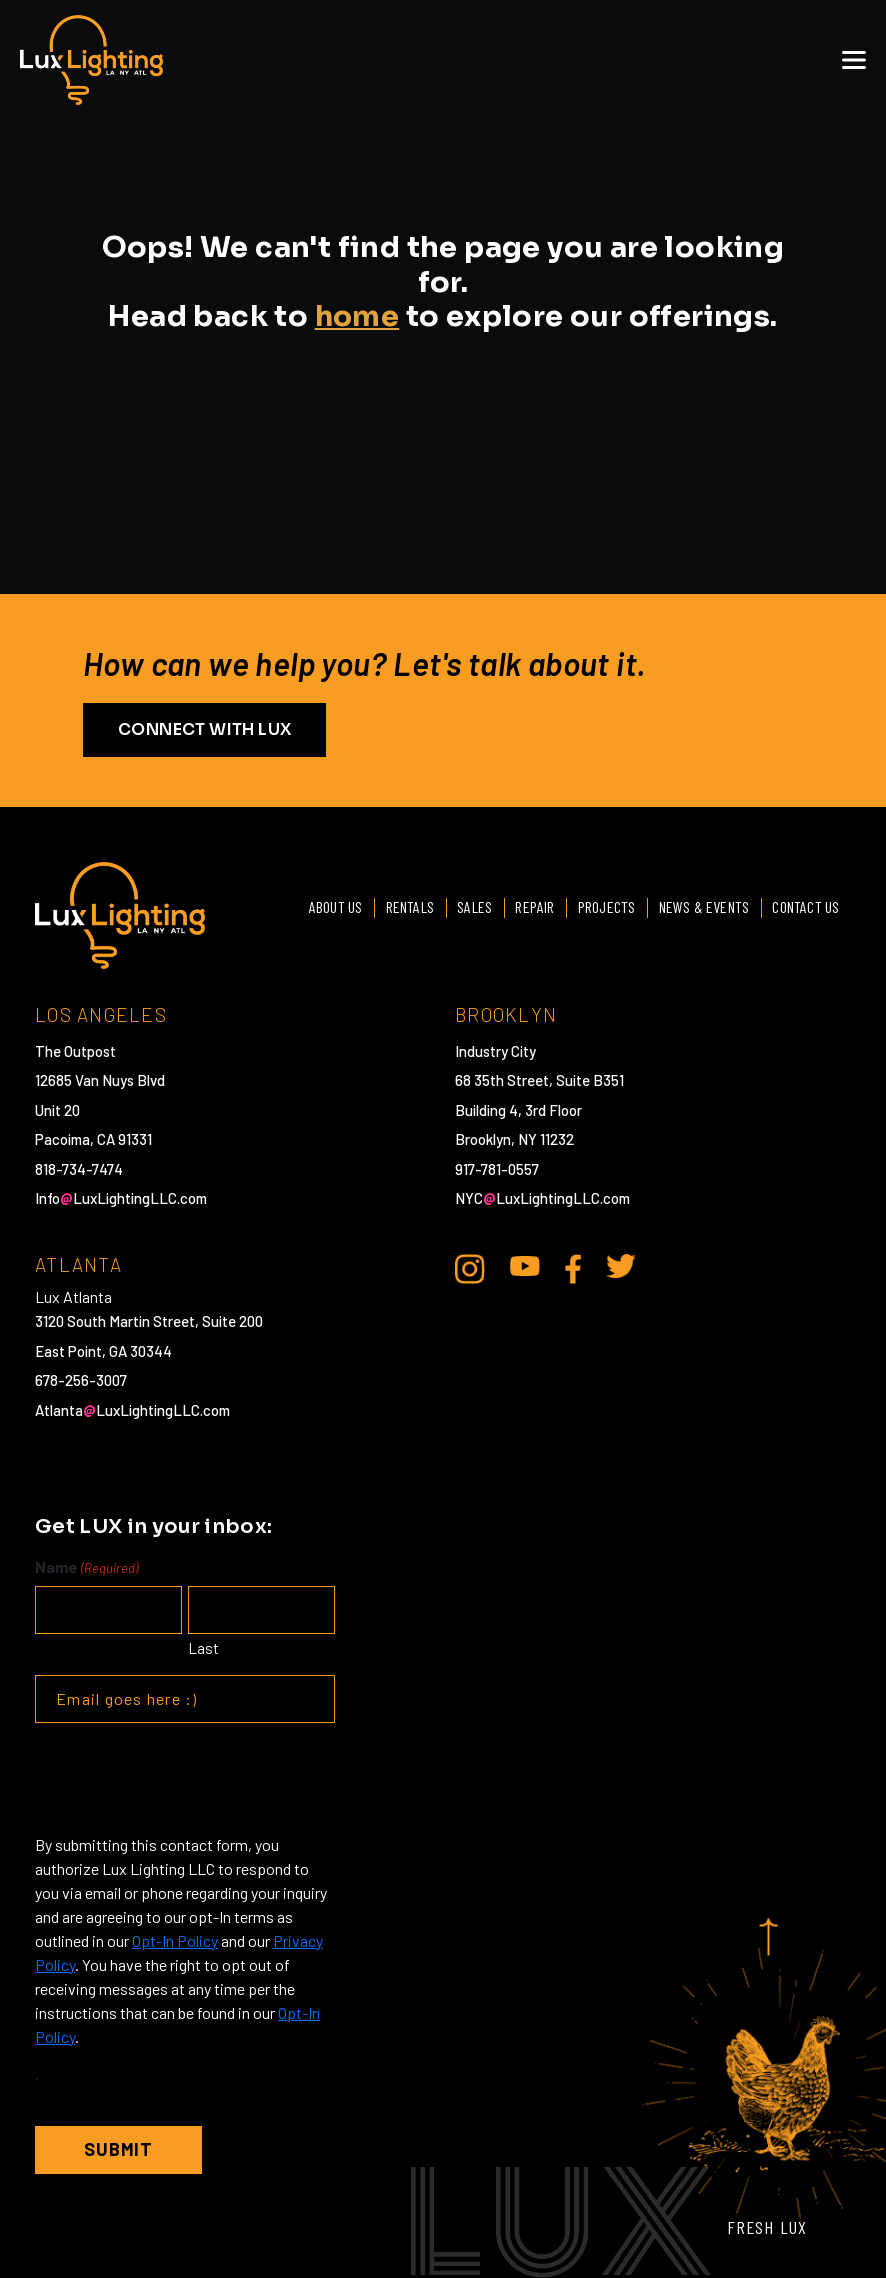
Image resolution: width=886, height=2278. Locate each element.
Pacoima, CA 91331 (93, 1139)
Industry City (495, 1051)
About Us (331, 906)
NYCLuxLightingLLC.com (542, 1198)
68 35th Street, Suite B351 (539, 1080)
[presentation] (187, 1778)
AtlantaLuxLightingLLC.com (132, 1410)
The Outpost (75, 1051)
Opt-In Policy (175, 1940)
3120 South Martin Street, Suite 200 (149, 1321)
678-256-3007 (81, 1380)
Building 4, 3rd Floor (518, 1110)
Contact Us (805, 906)
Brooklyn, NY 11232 (514, 1139)
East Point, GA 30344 (103, 1351)
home (357, 316)
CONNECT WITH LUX (204, 729)
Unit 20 (57, 1110)
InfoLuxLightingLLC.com (121, 1198)
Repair (532, 906)
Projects (605, 906)
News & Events (702, 906)
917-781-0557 (497, 1169)
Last (203, 1648)
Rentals (405, 906)
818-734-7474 (79, 1169)
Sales (471, 906)
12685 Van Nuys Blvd (100, 1080)
